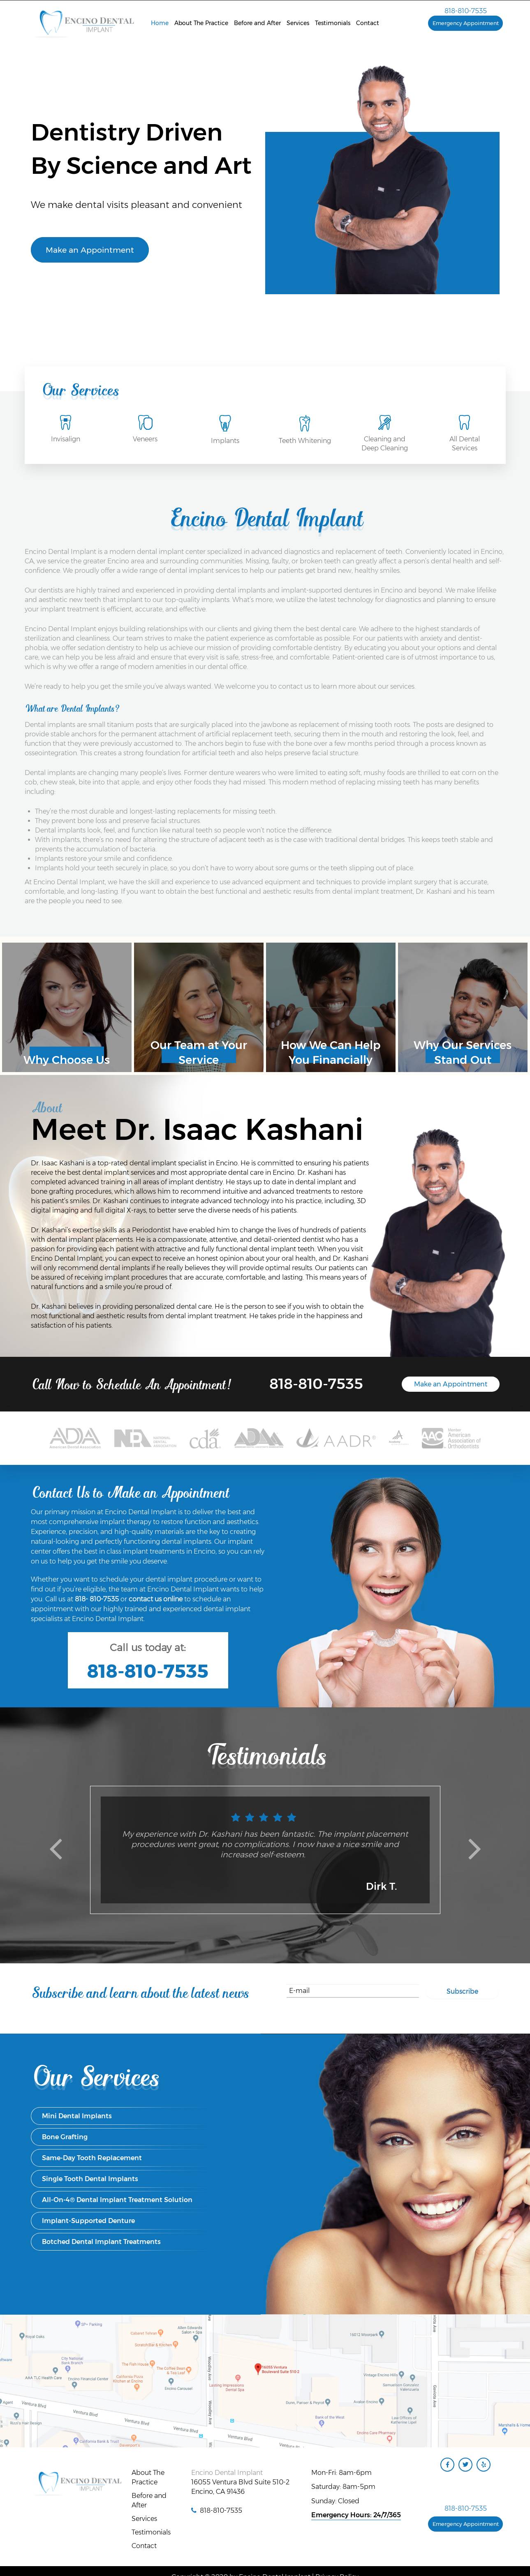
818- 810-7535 (97, 1599)
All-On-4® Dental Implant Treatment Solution (117, 2200)
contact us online (156, 1599)
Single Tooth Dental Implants (90, 2179)
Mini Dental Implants (77, 2116)
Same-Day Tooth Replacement (92, 2158)
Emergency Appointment (466, 23)
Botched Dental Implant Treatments (101, 2242)
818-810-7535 (465, 11)
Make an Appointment (90, 250)
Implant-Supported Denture (88, 2221)
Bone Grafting (65, 2137)
